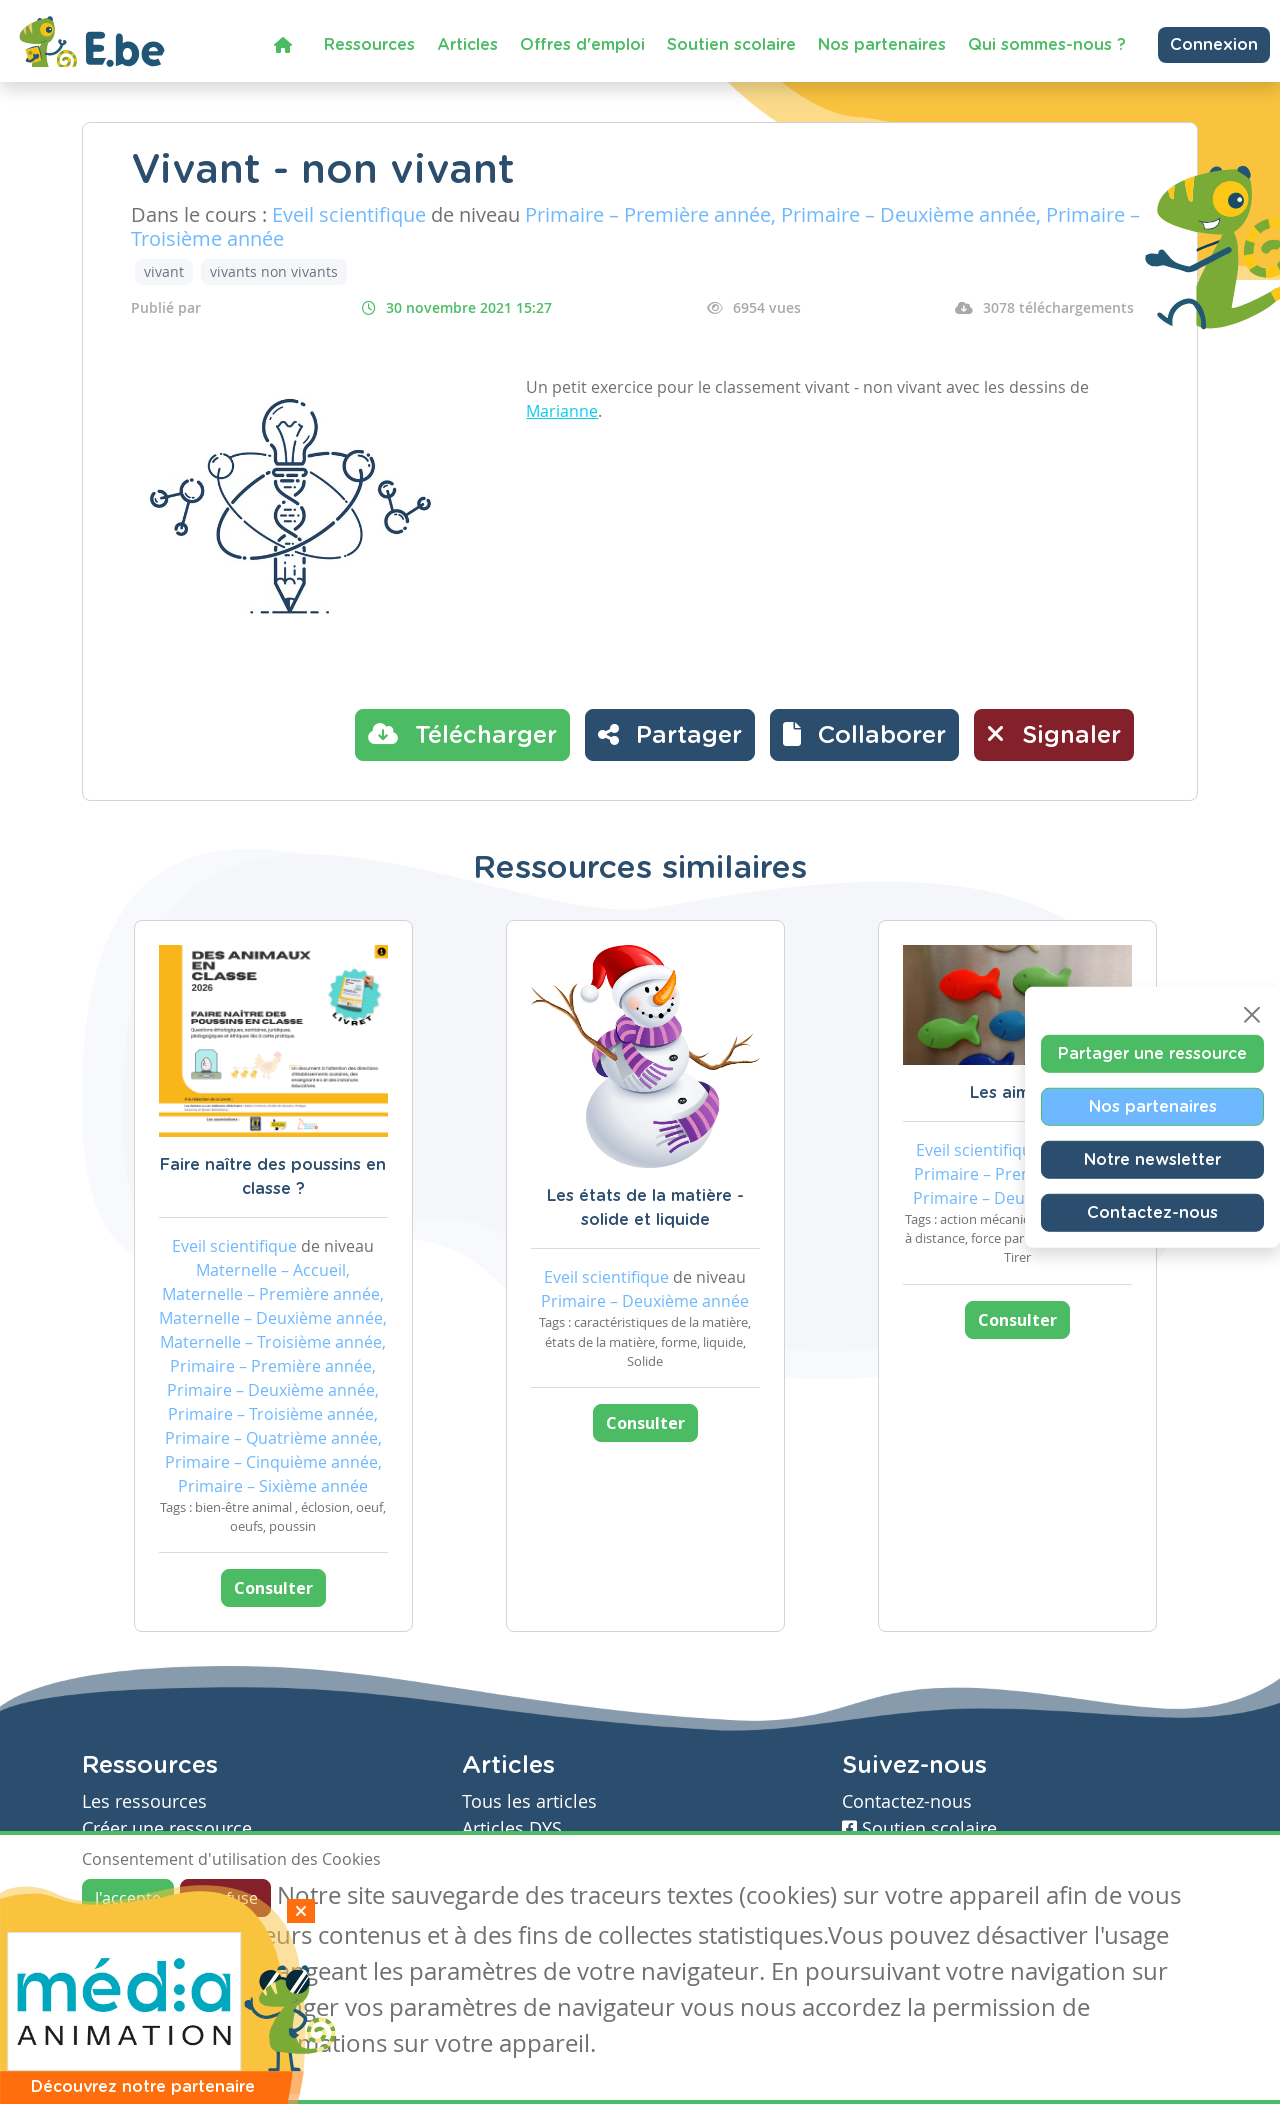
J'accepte (128, 1898)
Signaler (1054, 734)
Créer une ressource (167, 1828)
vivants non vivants (274, 271)
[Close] (1252, 1015)
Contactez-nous (1152, 1213)
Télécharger (462, 734)
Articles (467, 45)
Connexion (1214, 45)
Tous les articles (529, 1801)
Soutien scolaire (731, 45)
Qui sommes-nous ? (1047, 45)
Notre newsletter (1152, 1160)
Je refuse (225, 1898)
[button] (864, 735)
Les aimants (1017, 1093)
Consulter (273, 1588)
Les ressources (144, 1801)
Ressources (369, 45)
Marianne (562, 411)
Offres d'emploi (582, 45)
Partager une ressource (1152, 1054)
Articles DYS (512, 1828)
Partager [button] (670, 734)
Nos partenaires (882, 45)
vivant (164, 271)
